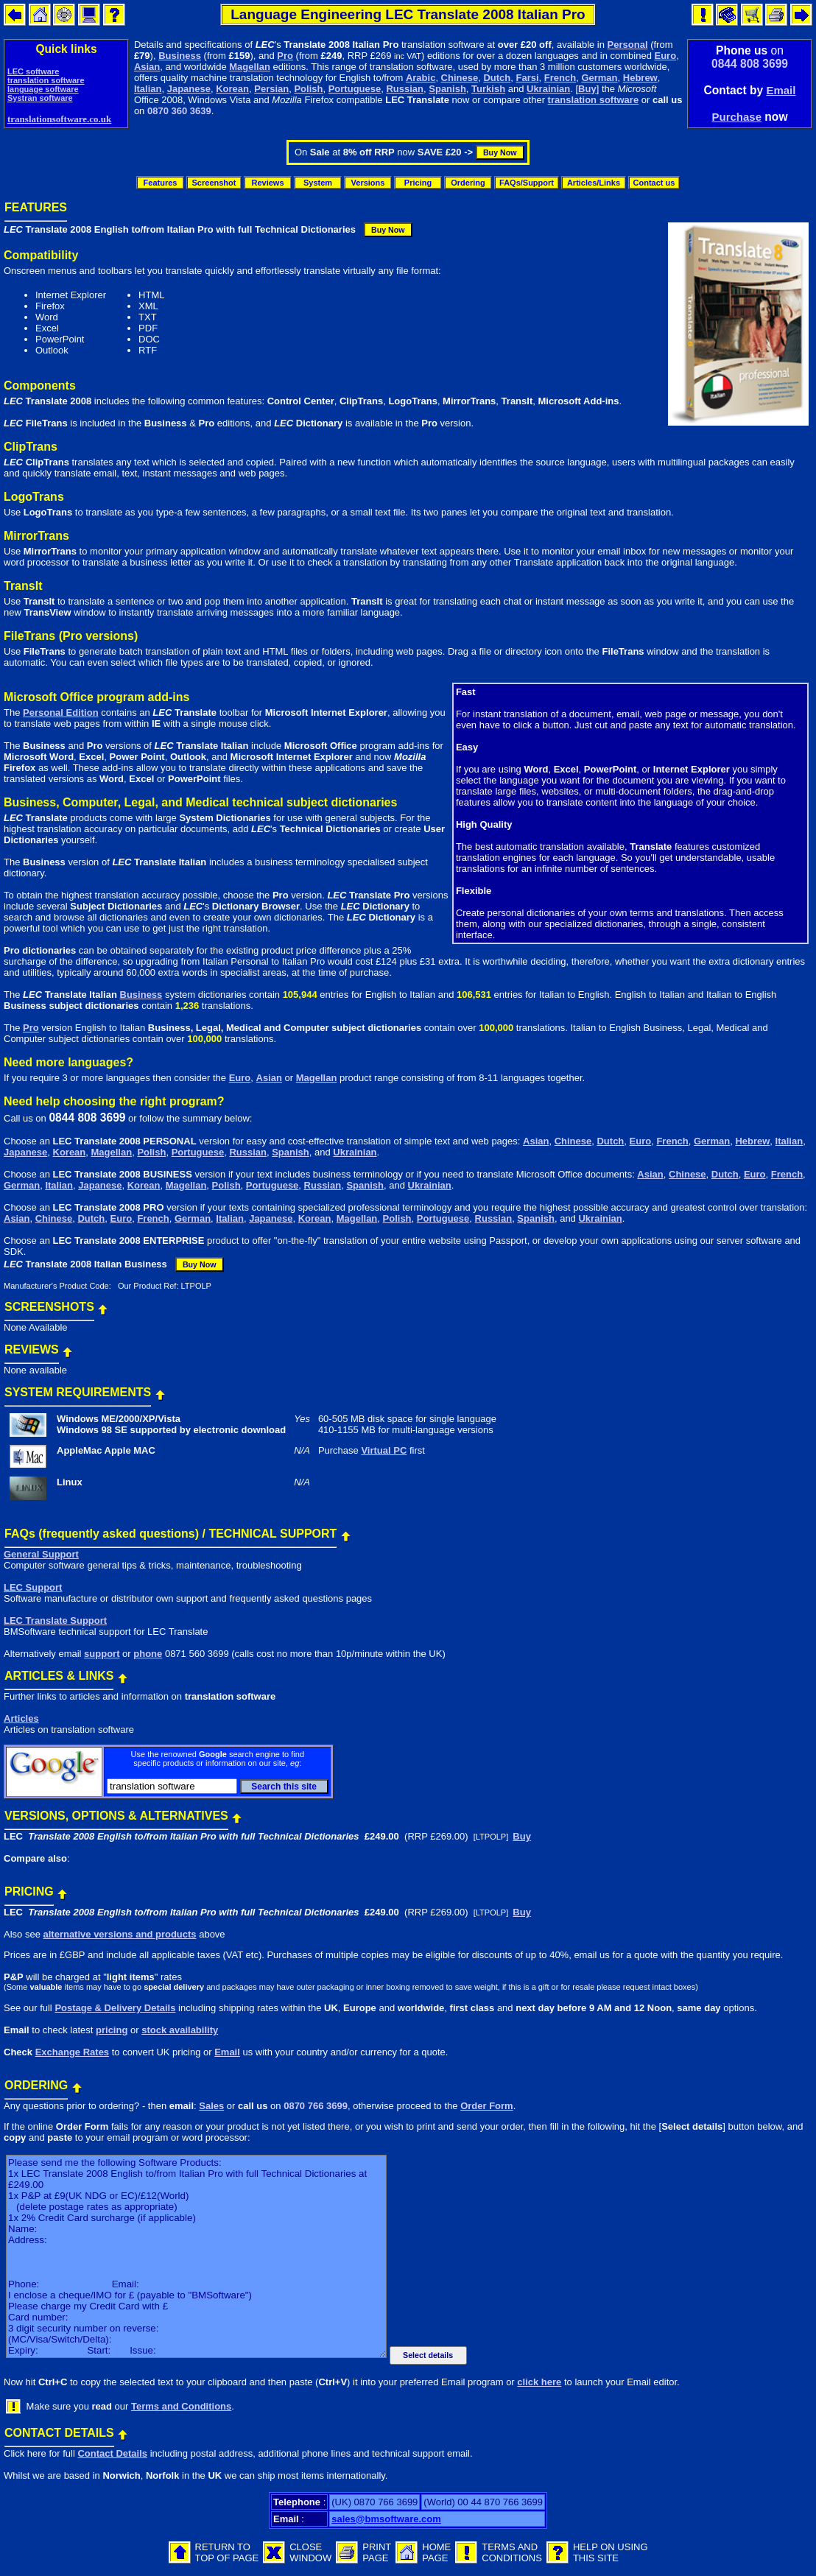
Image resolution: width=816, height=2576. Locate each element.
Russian (404, 88)
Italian (148, 88)
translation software (46, 80)
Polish (308, 88)
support (101, 1653)
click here (539, 2381)
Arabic (420, 77)
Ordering (468, 182)
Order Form (486, 2105)
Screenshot (214, 182)
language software (43, 89)
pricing (111, 2029)
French (560, 77)
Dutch (496, 77)
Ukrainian (548, 88)
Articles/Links (593, 182)
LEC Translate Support (55, 1620)
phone (147, 1653)
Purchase (736, 116)
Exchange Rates (72, 2052)
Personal (628, 44)
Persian (271, 88)
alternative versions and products (119, 1934)
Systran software (40, 98)
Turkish (488, 88)
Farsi (527, 77)
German (599, 77)
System (317, 182)
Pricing (418, 182)
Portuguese (354, 88)
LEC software (33, 71)
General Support (41, 1554)
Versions (368, 182)
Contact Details (112, 2453)
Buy (587, 88)
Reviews (267, 182)
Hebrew (640, 77)
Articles (21, 1718)
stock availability (179, 2029)
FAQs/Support (526, 182)
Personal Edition (61, 712)
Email (780, 90)
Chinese (460, 77)
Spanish (447, 88)
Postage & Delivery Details (114, 2007)
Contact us (654, 182)
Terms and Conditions (181, 2406)
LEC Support (33, 1587)
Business (179, 55)
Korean (232, 88)
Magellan (249, 66)
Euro (666, 55)
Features (160, 182)
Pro (285, 55)
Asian (147, 66)
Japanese (189, 88)
